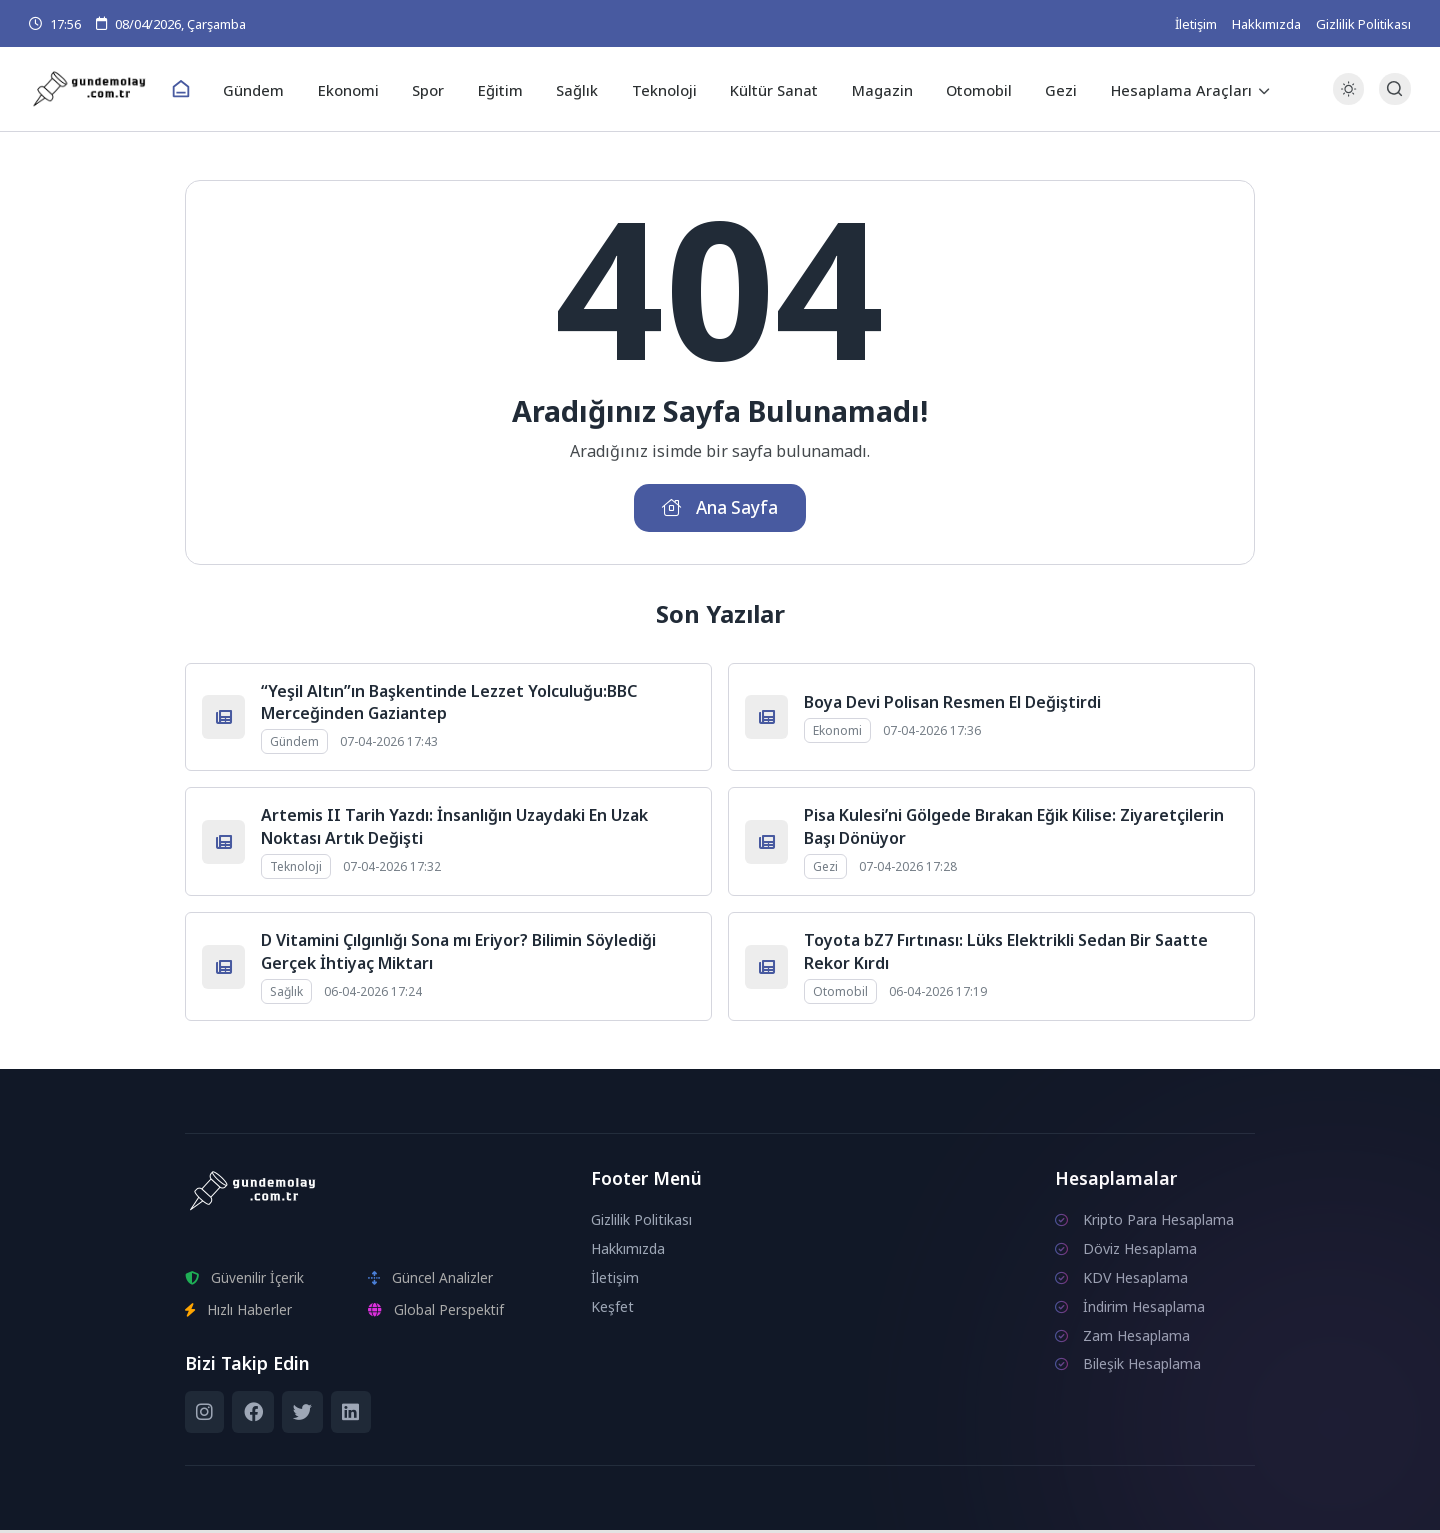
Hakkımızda (1266, 24)
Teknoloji (662, 89)
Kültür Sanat (769, 89)
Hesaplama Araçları (1165, 89)
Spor (435, 89)
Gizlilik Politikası (1363, 24)
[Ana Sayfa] (196, 90)
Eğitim (504, 89)
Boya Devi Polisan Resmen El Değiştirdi (952, 705)
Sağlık (578, 89)
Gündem (267, 89)
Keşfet (612, 1309)
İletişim (1196, 24)
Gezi (1048, 89)
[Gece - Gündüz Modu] (1348, 100)
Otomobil (968, 89)
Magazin (874, 89)
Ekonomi (358, 89)
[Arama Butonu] (1394, 89)
